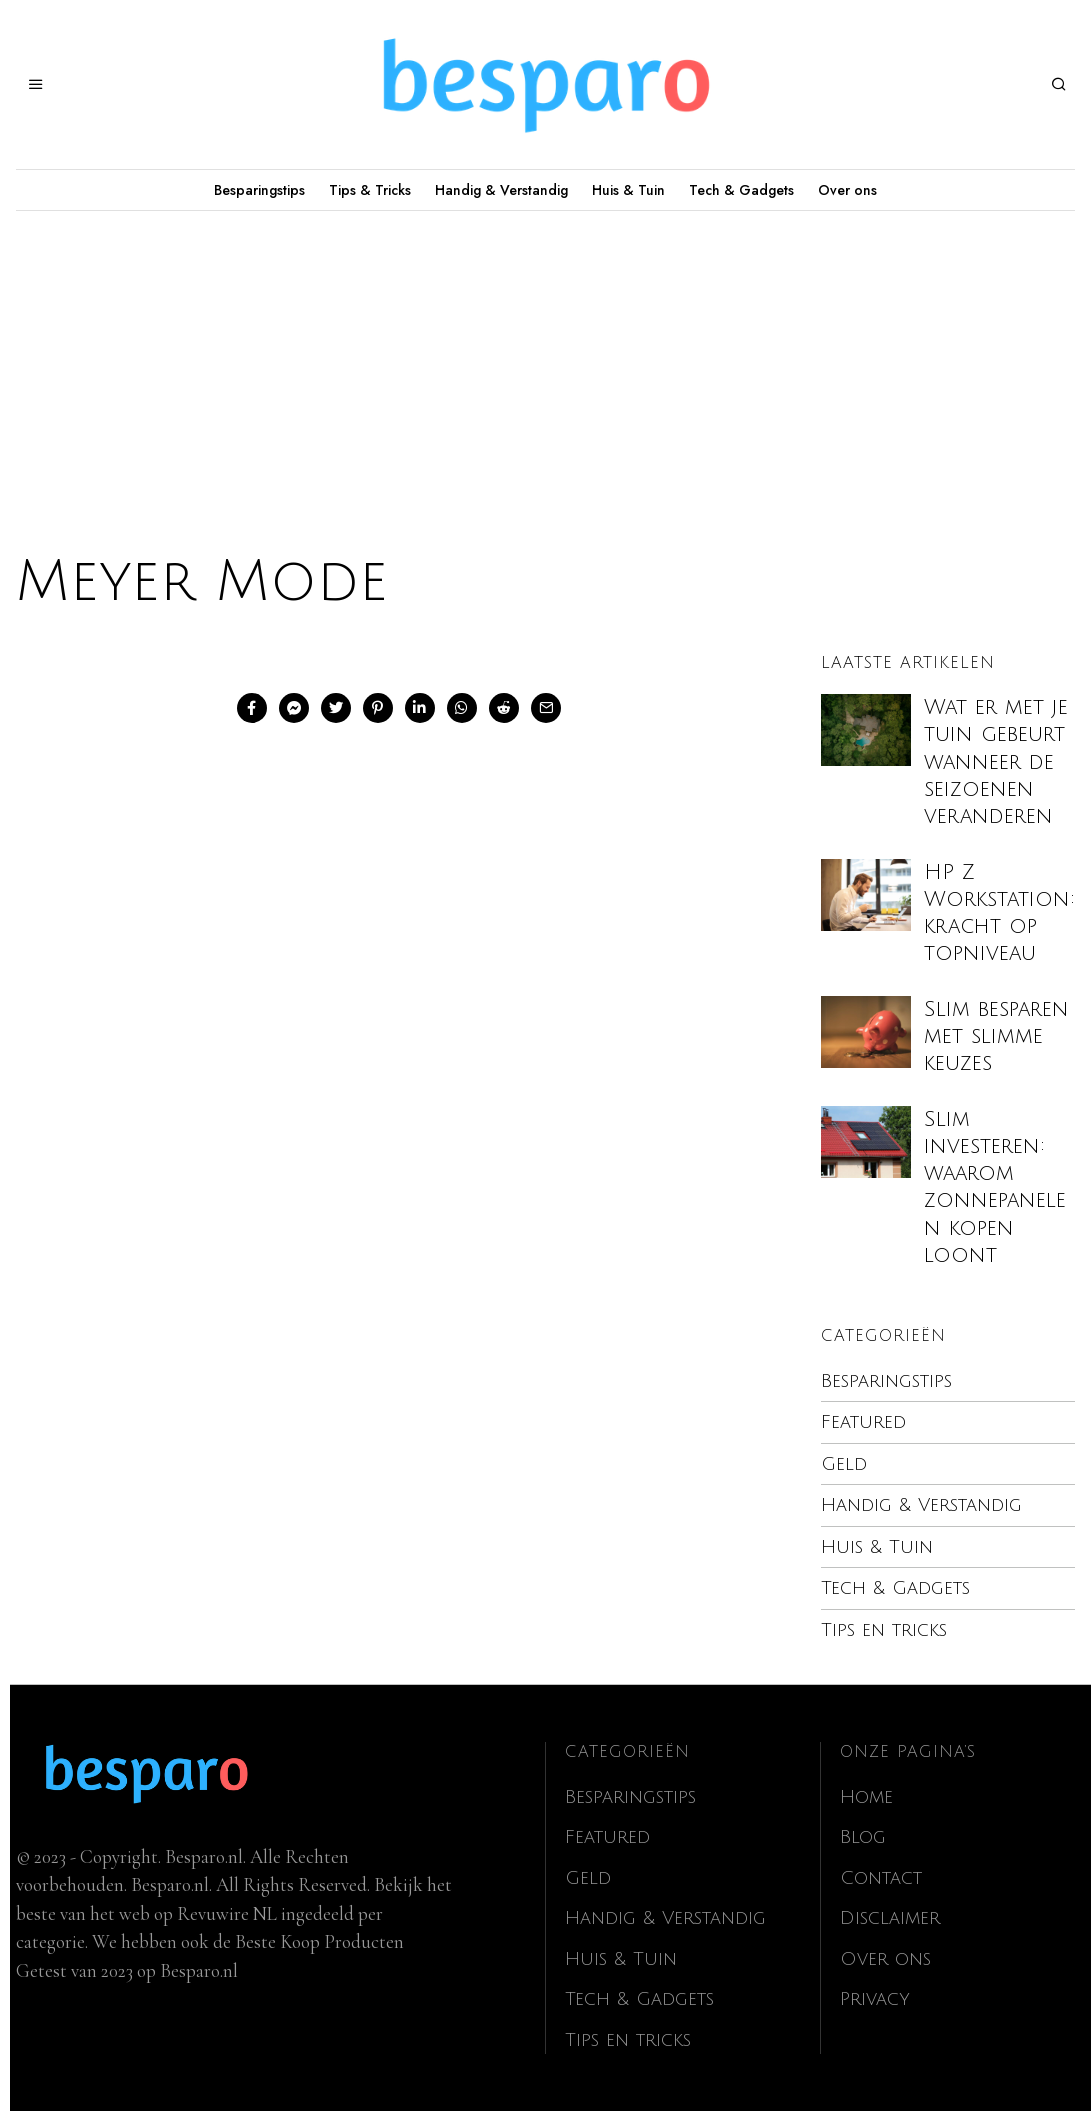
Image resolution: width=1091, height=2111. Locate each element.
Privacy (876, 1999)
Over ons (847, 190)
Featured (863, 1422)
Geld (844, 1464)
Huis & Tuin (628, 190)
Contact (882, 1878)
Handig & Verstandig (501, 190)
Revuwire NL (227, 1913)
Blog (864, 1837)
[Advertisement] (545, 361)
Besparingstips (259, 190)
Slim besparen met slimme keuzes (996, 1036)
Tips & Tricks (370, 190)
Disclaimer (891, 1918)
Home (867, 1797)
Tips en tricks (886, 1630)
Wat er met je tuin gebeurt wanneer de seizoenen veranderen (996, 762)
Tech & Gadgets (741, 190)
